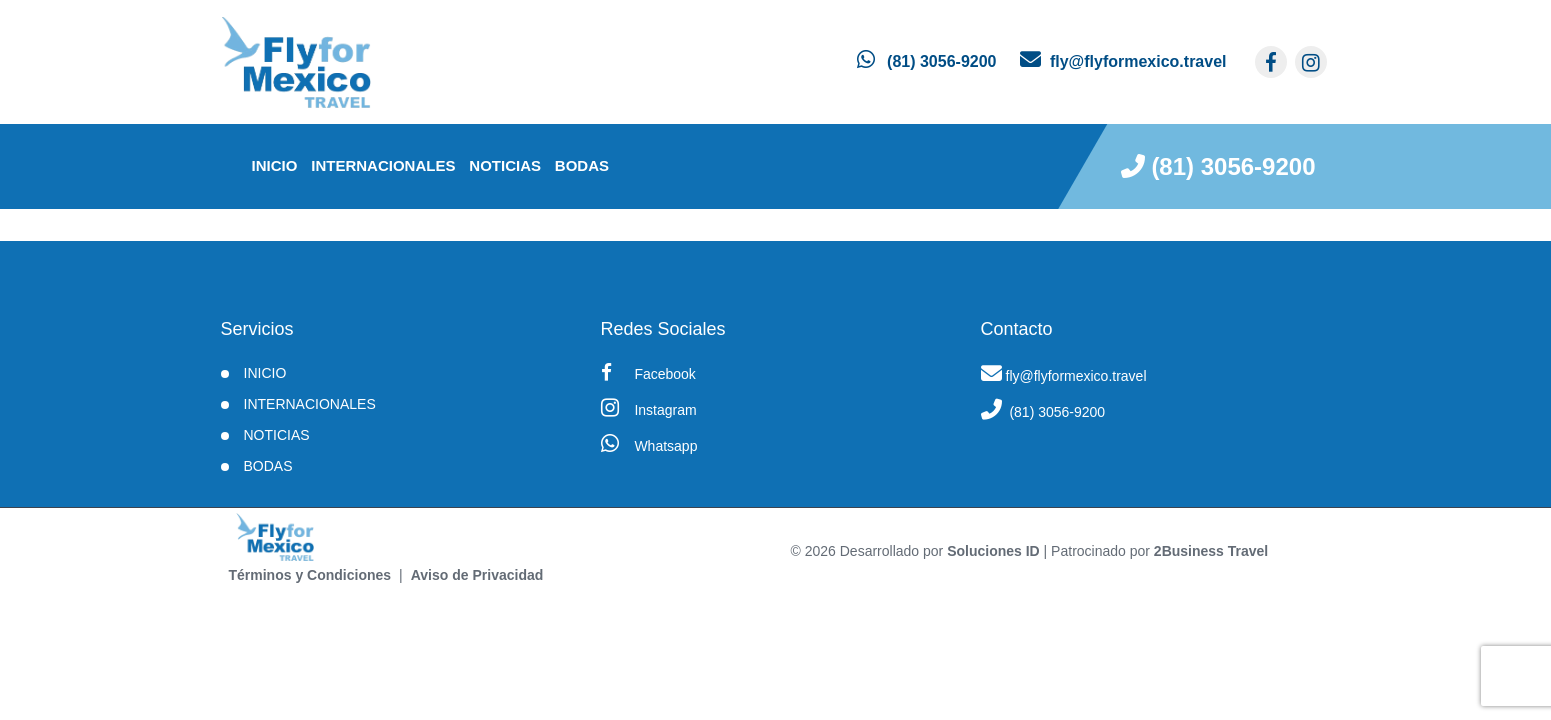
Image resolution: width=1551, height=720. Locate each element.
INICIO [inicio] (275, 165)
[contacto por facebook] (1271, 62)
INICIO (265, 373)
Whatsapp (649, 443)
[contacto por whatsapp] (926, 61)
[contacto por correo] (1123, 61)
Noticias (505, 165)
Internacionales (383, 165)
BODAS (582, 165)
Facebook (648, 372)
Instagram (649, 407)
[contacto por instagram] (1311, 62)
